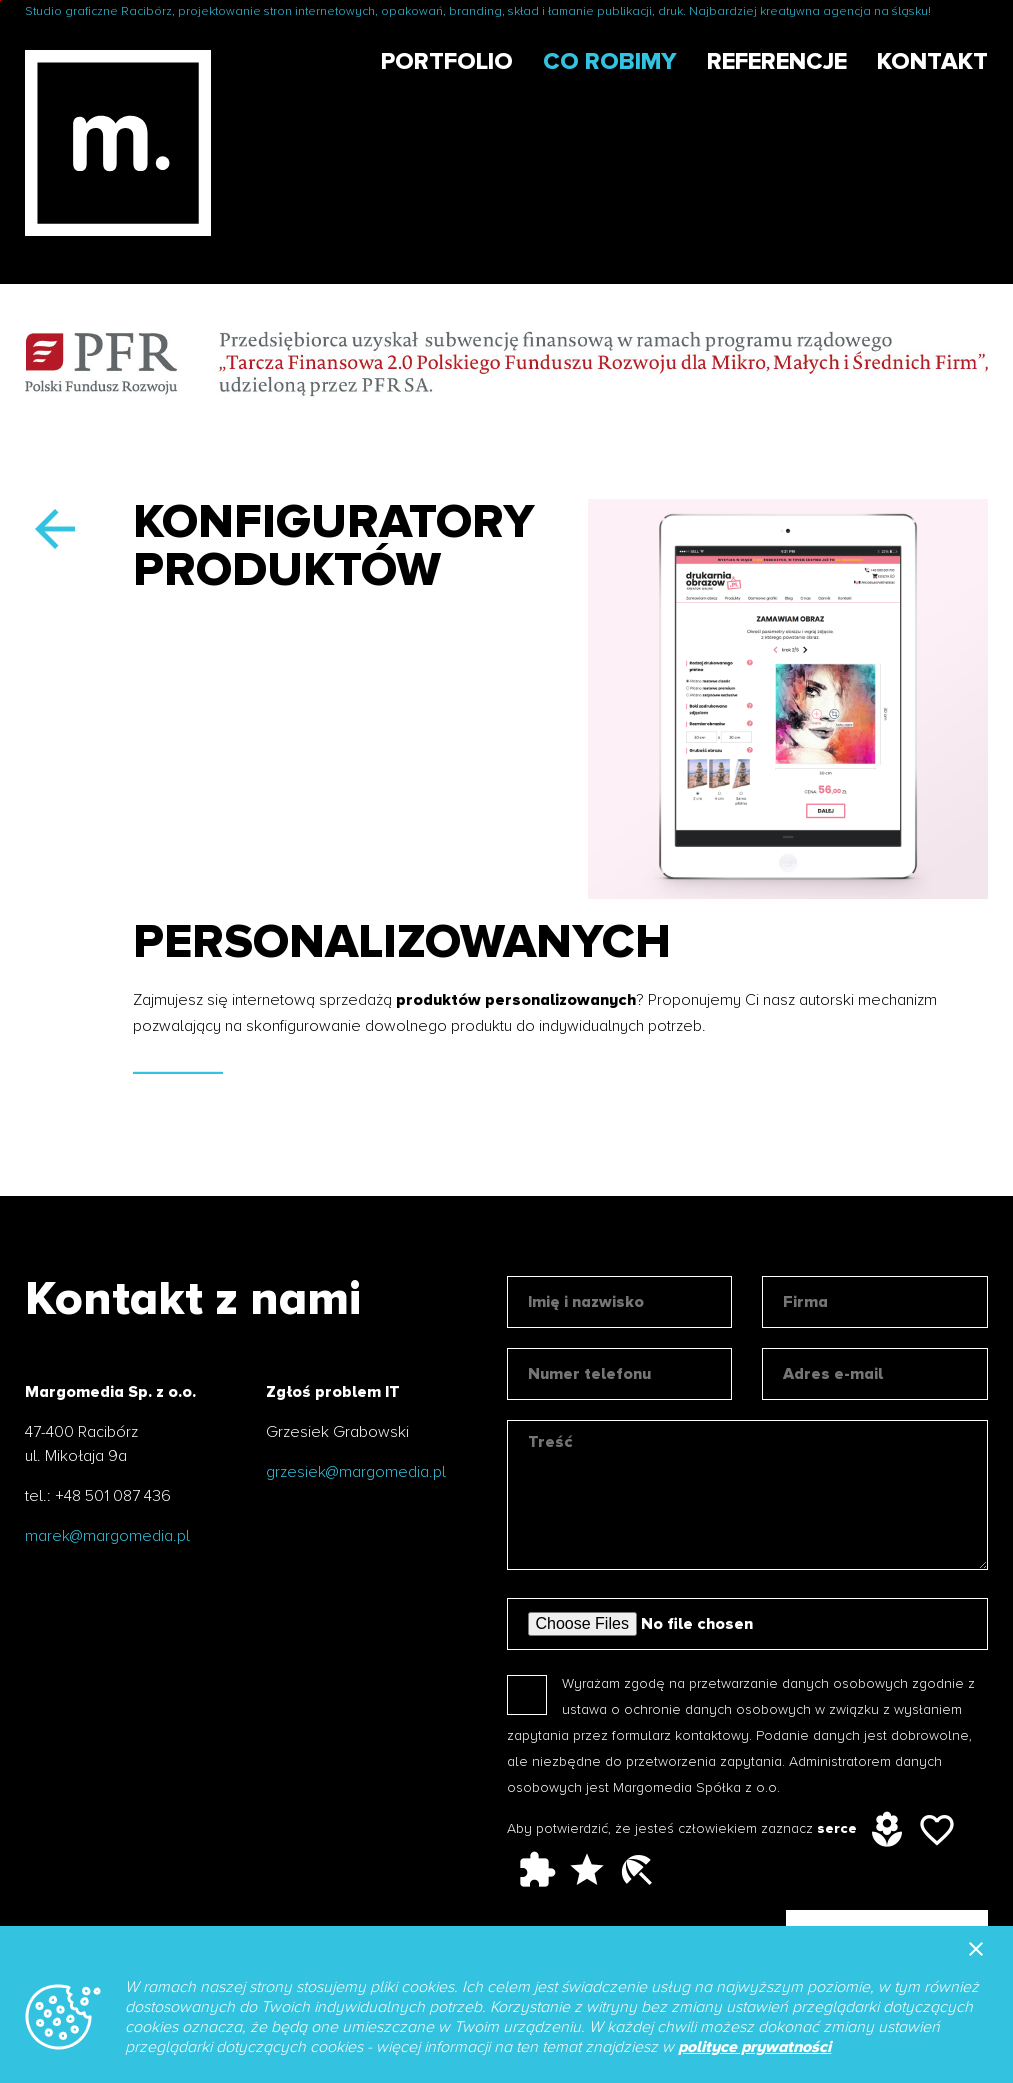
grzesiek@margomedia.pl (356, 1472)
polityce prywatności (754, 2047)
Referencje (777, 62)
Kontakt (932, 62)
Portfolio (447, 62)
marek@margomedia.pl (107, 1536)
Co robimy (610, 62)
